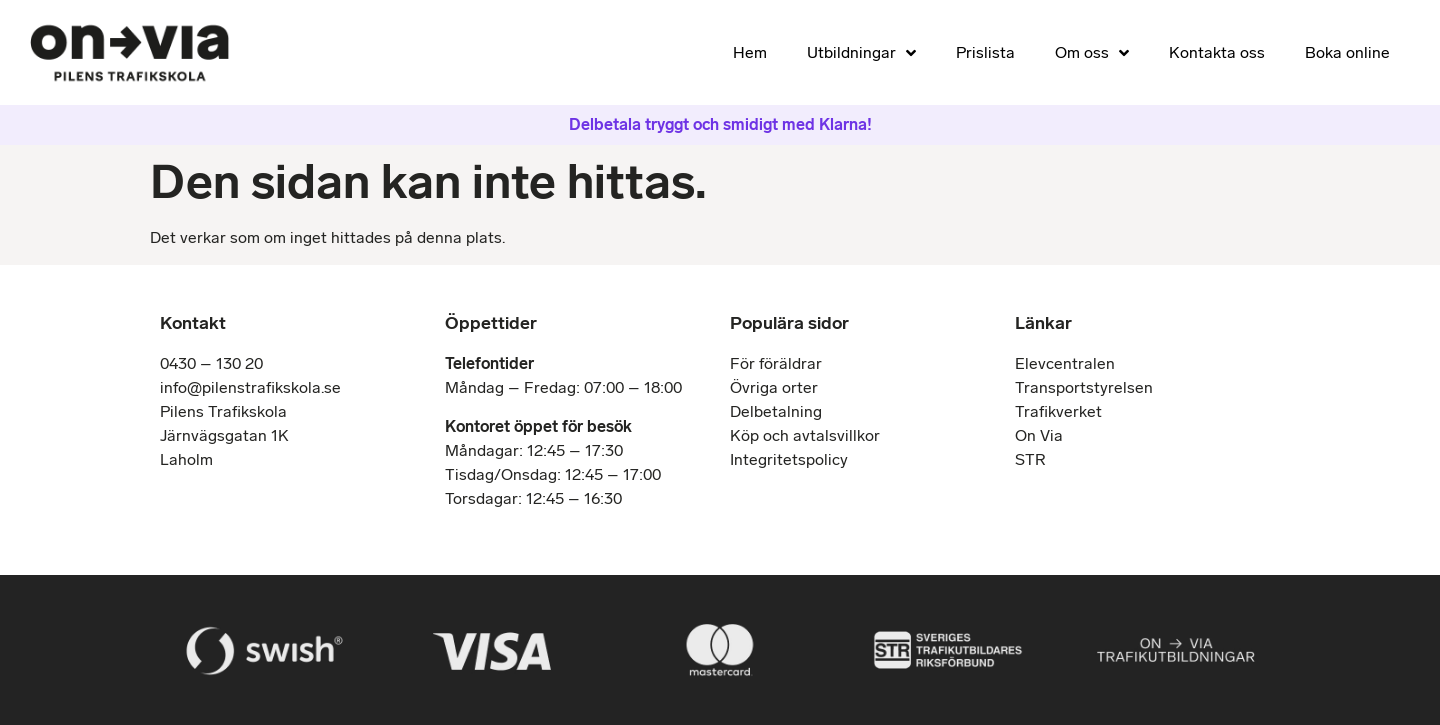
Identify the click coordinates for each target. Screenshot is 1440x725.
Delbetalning (776, 411)
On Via (1039, 435)
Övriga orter (774, 387)
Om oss (1092, 53)
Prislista (985, 52)
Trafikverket (1058, 411)
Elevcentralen (1065, 363)
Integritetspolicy (789, 459)
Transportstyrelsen (1084, 387)
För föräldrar (776, 363)
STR (1030, 459)
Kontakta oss (1217, 52)
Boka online (1347, 52)
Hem (750, 52)
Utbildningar (861, 53)
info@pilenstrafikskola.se (250, 387)
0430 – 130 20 (211, 363)
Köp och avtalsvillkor (805, 435)
